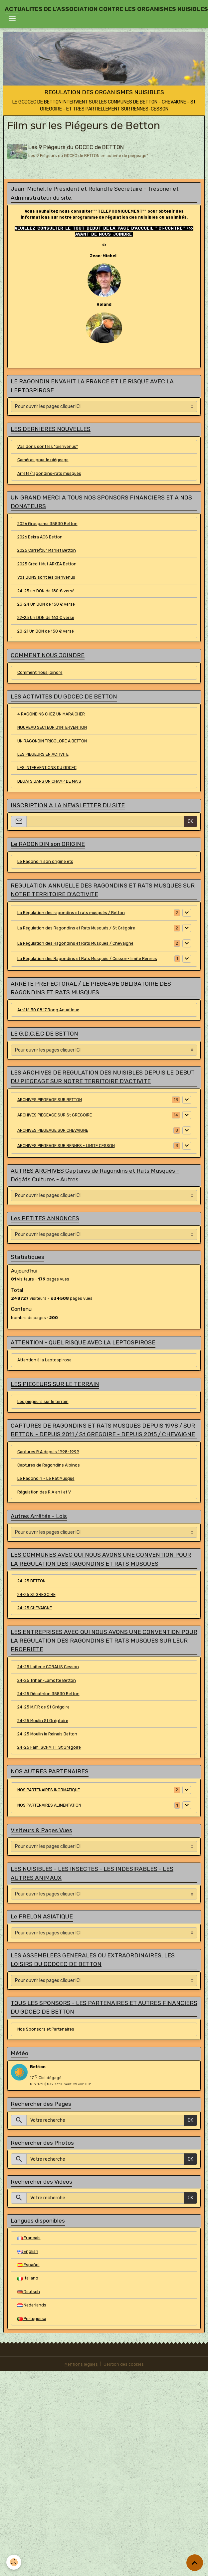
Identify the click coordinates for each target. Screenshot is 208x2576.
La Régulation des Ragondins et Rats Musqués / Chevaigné (75, 942)
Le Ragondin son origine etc (45, 860)
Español (28, 2264)
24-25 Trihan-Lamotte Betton (46, 1679)
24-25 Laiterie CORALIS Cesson (48, 1666)
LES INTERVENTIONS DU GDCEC (47, 767)
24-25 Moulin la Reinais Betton (47, 1733)
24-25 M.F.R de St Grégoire (43, 1706)
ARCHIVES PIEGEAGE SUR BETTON (49, 1098)
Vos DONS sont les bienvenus (46, 576)
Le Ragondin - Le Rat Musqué (46, 1477)
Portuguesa (31, 2317)
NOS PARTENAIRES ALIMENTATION (49, 1804)
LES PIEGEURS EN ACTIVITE (43, 753)
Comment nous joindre (40, 671)
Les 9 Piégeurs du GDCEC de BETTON (77, 147)
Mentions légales (81, 2363)
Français (29, 2237)
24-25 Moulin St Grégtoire (42, 1719)
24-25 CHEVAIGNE (34, 1607)
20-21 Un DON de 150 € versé (45, 630)
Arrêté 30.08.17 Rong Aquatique (48, 1009)
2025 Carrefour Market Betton (46, 549)
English (27, 2250)
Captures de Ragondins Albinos (48, 1464)
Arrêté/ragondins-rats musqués (49, 472)
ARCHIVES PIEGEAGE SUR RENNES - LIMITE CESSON (66, 1144)
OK (190, 820)
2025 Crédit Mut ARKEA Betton (47, 563)
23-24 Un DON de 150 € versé (46, 603)
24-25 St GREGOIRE (36, 1593)
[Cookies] (14, 2562)
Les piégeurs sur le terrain (43, 1400)
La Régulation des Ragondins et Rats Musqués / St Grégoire (76, 927)
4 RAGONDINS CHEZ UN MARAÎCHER (51, 713)
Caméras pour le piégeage (43, 459)
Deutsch (28, 2290)
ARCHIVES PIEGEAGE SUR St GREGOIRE (54, 1114)
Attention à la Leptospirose (44, 1359)
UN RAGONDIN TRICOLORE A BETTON (52, 740)
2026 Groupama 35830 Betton (47, 522)
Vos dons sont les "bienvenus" (47, 445)
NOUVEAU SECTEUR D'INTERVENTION (52, 726)
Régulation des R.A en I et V (44, 1491)
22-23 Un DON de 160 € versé (45, 616)
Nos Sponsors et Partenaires (45, 2028)
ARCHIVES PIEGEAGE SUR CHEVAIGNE (52, 1129)
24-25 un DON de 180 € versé (46, 590)
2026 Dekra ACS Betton (40, 536)
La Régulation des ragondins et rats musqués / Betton (71, 911)
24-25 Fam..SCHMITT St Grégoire (49, 1746)
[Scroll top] (194, 2562)
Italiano (27, 2277)
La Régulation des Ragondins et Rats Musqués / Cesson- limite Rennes (87, 957)
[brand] (106, 9)
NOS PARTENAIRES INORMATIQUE (48, 1789)
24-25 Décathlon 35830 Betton (48, 1692)
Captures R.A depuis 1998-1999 (48, 1451)
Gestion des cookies (124, 2363)
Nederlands (31, 2304)
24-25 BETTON (31, 1580)
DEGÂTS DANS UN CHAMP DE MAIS (49, 780)
